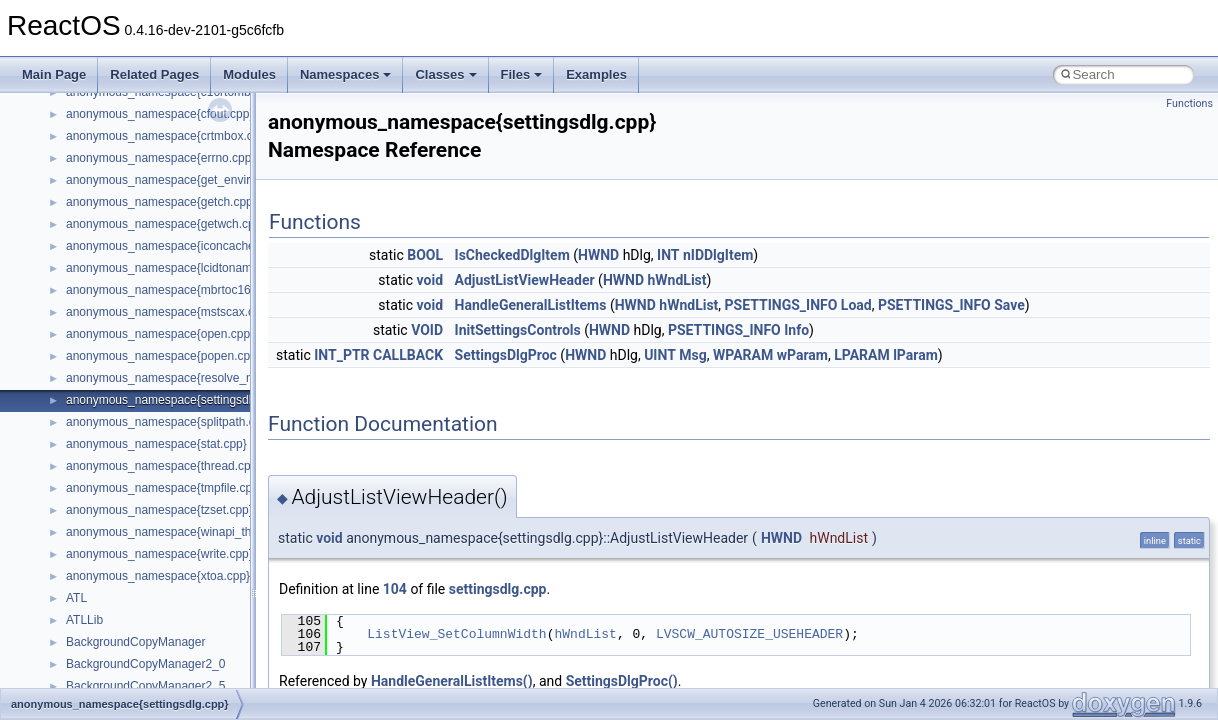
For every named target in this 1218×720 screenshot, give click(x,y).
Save (1009, 305)
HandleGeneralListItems (531, 305)
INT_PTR (341, 355)
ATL (76, 598)
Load (856, 305)
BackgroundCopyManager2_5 (145, 686)
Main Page (54, 74)
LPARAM (862, 355)
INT (668, 255)
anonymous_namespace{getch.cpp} (161, 202)
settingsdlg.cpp (498, 589)
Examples (596, 74)
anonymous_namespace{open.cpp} (160, 334)
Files (522, 74)
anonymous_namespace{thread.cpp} (163, 466)
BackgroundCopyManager (135, 642)
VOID (427, 330)
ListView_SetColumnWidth (456, 634)
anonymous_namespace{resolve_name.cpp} (184, 378)
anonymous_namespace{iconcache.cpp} (173, 246)
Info (796, 330)
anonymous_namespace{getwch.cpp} (165, 224)
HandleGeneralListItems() (452, 681)
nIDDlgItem (718, 255)
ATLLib (84, 620)
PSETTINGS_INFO (781, 305)
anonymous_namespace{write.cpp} (159, 554)
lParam (915, 355)
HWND (598, 255)
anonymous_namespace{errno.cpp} (160, 158)
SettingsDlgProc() (622, 681)
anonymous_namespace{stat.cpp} (156, 444)
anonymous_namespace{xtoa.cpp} (158, 576)
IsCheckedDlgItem (512, 255)
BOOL (425, 255)
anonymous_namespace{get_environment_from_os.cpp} (216, 180)
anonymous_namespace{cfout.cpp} (159, 114)
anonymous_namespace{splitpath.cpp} (169, 422)
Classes (445, 74)
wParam (802, 355)
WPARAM (743, 355)
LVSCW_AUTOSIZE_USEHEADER (749, 634)
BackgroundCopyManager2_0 (145, 664)
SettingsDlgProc (506, 355)
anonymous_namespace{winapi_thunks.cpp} (185, 532)
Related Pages (154, 74)
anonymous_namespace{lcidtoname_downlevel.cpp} (206, 268)
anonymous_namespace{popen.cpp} (163, 356)
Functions (1189, 103)
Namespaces (346, 74)
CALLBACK (408, 355)
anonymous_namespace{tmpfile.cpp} (164, 488)
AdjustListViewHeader (525, 280)
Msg (692, 355)
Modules (249, 74)
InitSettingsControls (518, 330)
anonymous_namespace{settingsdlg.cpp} (175, 400)
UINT (660, 355)
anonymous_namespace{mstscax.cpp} (168, 312)
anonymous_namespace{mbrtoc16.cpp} (171, 290)
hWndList (677, 280)
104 (395, 589)
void (430, 280)
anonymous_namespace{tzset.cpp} (159, 510)
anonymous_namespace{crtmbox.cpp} (168, 136)
